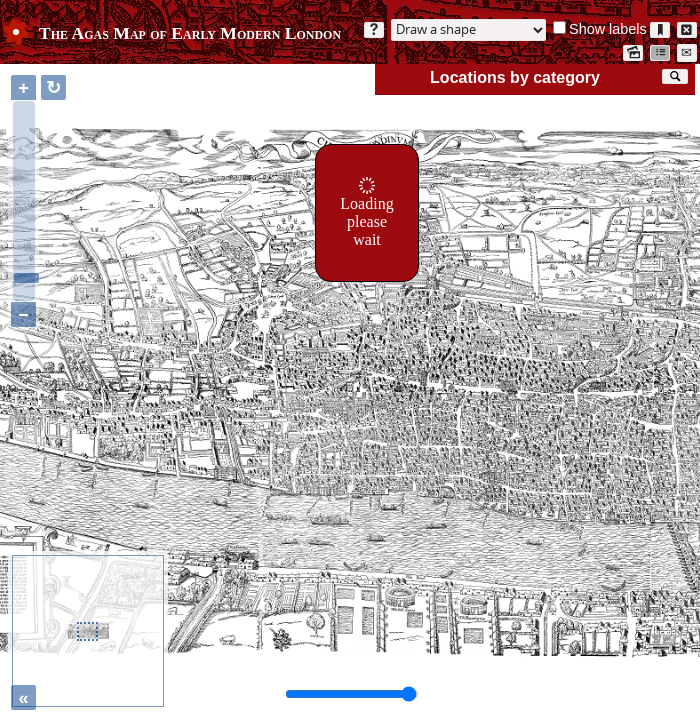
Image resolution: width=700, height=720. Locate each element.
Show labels (608, 29)
